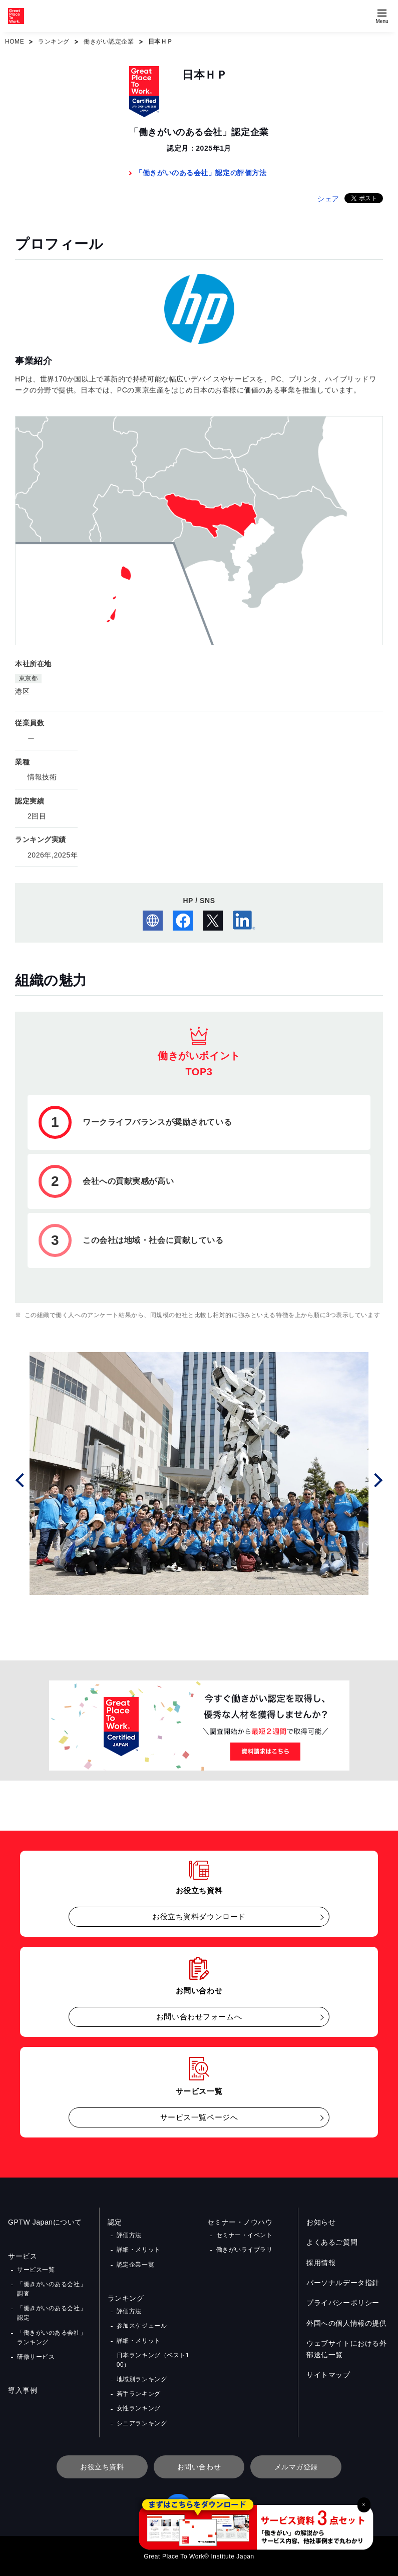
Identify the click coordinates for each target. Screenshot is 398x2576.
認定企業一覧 (135, 2264)
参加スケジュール (142, 2325)
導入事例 (22, 2390)
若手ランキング (139, 2393)
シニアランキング (142, 2423)
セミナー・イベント (244, 2235)
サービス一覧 (36, 2269)
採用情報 (320, 2263)
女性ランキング (139, 2408)
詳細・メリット (139, 2249)
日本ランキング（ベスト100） (153, 2360)
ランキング (54, 41)
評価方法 (129, 2235)
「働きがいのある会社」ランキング (51, 2337)
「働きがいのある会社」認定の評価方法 (200, 173)
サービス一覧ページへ (199, 2117)
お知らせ (320, 2222)
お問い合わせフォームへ (199, 2016)
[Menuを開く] (382, 16)
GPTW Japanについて (45, 2222)
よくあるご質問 (331, 2242)
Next (377, 1479)
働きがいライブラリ (244, 2249)
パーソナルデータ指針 (342, 2283)
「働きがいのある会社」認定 (51, 2313)
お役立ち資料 (102, 2467)
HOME (14, 41)
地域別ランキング (142, 2379)
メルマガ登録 (296, 2467)
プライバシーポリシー (342, 2303)
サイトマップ (328, 2375)
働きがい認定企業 (109, 41)
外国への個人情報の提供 (346, 2323)
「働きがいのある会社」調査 (51, 2289)
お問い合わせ (199, 2467)
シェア (328, 199)
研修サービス (36, 2356)
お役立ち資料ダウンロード (199, 1916)
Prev (21, 1479)
